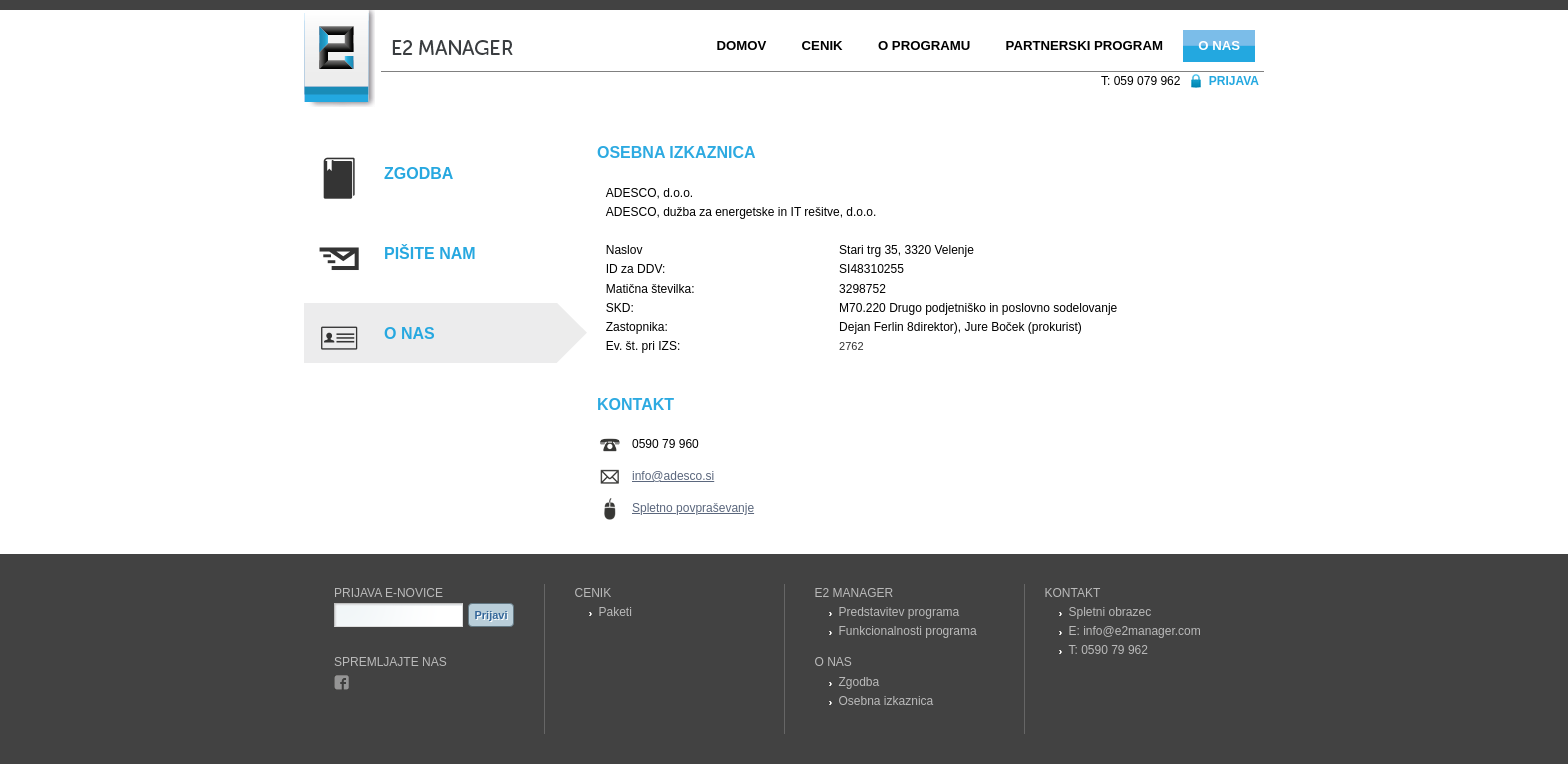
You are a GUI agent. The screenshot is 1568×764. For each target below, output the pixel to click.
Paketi (615, 612)
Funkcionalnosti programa (908, 631)
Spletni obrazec (1110, 612)
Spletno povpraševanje (693, 508)
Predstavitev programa (899, 612)
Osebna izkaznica (886, 701)
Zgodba (859, 682)
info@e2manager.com (1142, 631)
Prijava (1234, 81)
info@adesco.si (673, 476)
